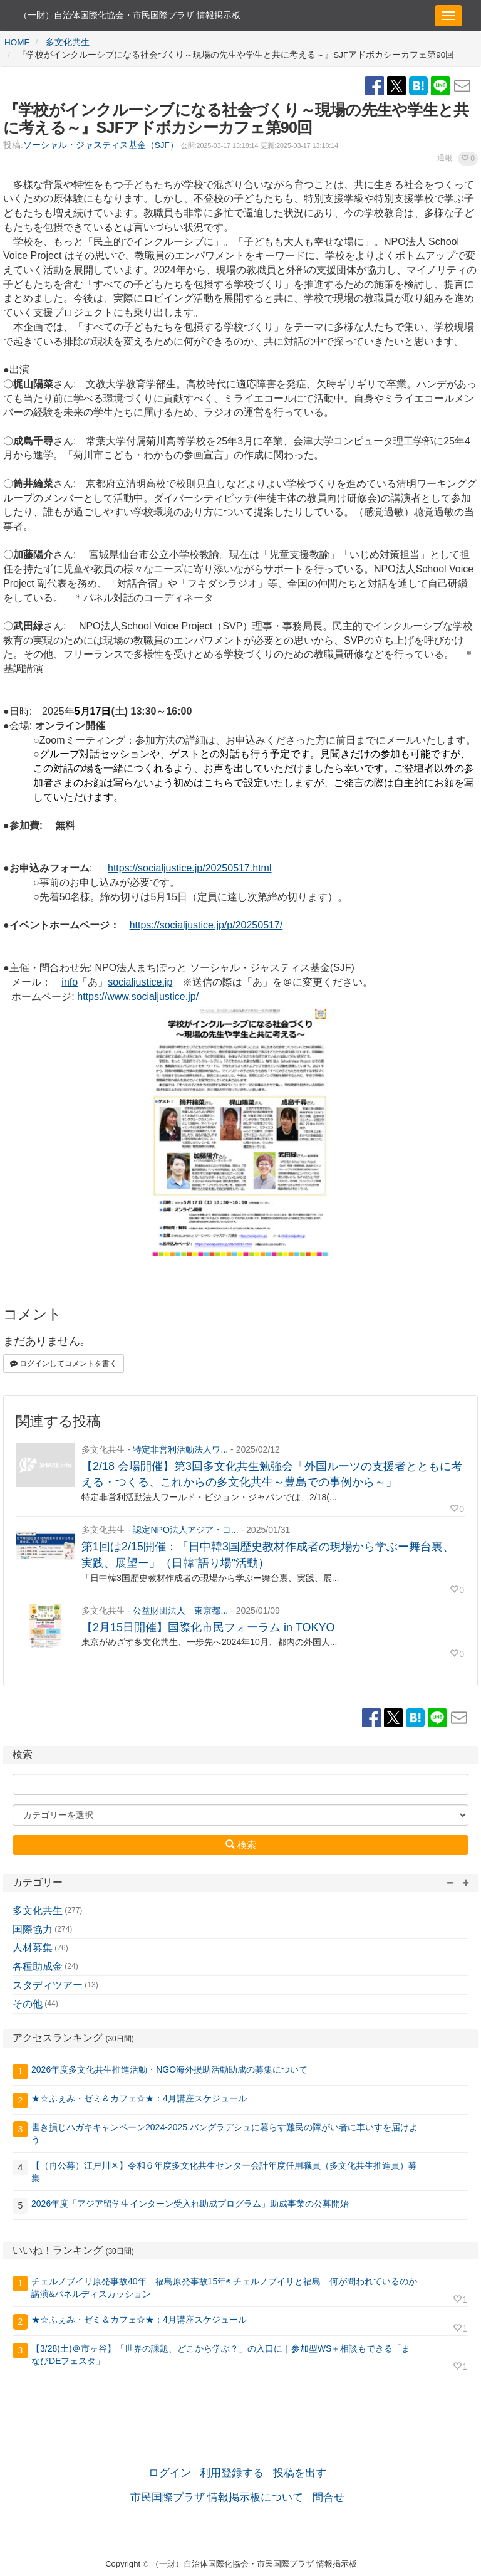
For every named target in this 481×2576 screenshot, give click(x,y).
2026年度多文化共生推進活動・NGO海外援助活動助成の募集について (169, 2069)
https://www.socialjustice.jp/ (138, 996)
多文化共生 (38, 1910)
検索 (240, 1844)
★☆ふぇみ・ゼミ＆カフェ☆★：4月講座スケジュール (139, 2098)
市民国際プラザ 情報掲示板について (217, 2497)
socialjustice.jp (140, 982)
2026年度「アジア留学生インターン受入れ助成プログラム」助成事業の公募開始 (190, 2204)
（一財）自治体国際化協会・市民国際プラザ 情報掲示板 (129, 15)
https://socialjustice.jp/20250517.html (189, 868)
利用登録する (232, 2472)
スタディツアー (48, 1985)
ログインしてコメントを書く (63, 1363)
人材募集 (33, 1947)
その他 (28, 2004)
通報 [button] (444, 158)
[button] (468, 159)
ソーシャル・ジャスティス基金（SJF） (100, 145)
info (69, 982)
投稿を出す (299, 2472)
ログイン (169, 2472)
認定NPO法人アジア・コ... (185, 1530)
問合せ (328, 2497)
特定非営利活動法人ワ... (180, 1449)
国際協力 (33, 1929)
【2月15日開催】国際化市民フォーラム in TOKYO (207, 1627)
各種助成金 (38, 1966)
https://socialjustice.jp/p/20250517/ (206, 925)
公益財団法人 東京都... (180, 1611)
